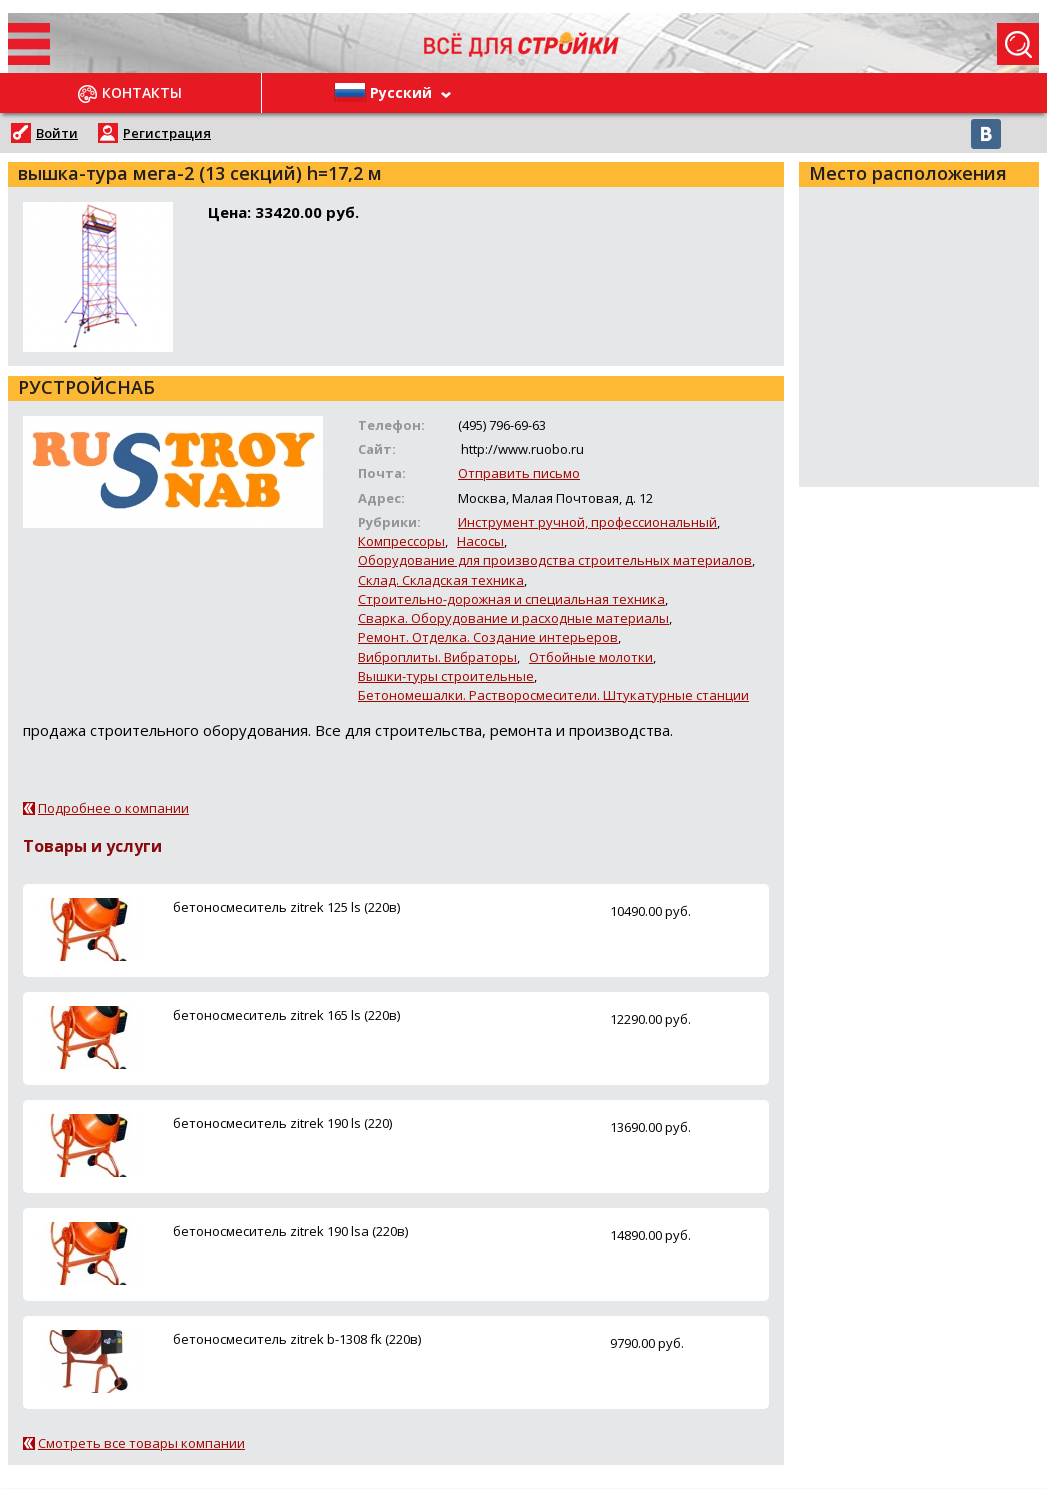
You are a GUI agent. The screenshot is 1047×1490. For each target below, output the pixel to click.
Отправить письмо (519, 473)
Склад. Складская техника (441, 580)
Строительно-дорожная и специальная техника (511, 599)
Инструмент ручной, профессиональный (587, 522)
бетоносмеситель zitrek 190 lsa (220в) (290, 1231)
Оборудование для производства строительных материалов (555, 560)
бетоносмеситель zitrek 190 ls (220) (282, 1123)
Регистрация (167, 133)
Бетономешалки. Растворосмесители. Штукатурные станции (553, 695)
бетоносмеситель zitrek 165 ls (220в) (286, 1015)
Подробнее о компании (113, 808)
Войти (57, 133)
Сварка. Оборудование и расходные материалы (513, 618)
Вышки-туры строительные (446, 676)
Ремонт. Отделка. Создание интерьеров (488, 637)
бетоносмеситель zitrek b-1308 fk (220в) (297, 1339)
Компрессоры (401, 541)
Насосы (480, 541)
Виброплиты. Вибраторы (437, 657)
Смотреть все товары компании (141, 1443)
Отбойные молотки (591, 657)
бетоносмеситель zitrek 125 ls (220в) (286, 907)
